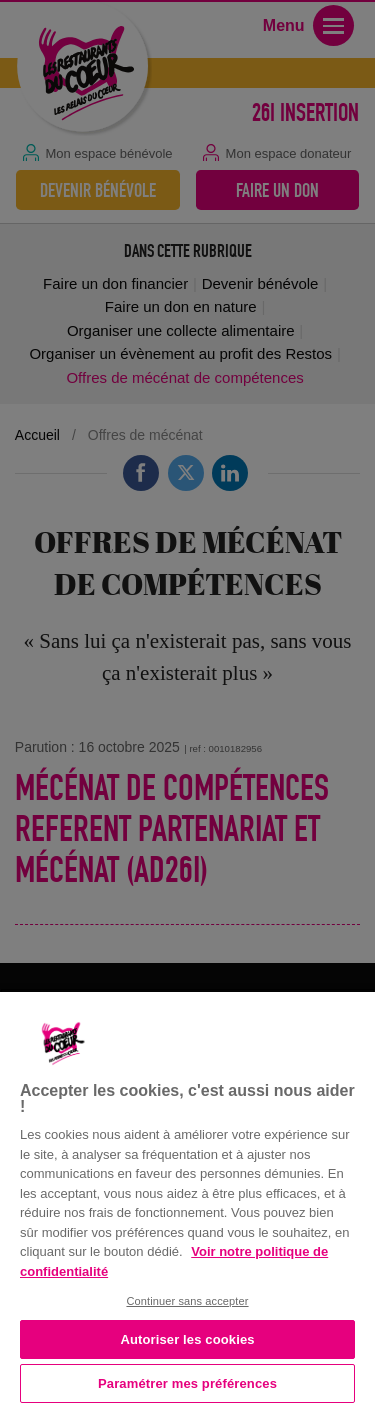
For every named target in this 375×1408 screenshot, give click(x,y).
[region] (187, 1198)
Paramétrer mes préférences (187, 1383)
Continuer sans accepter (187, 1301)
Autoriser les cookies (187, 1339)
